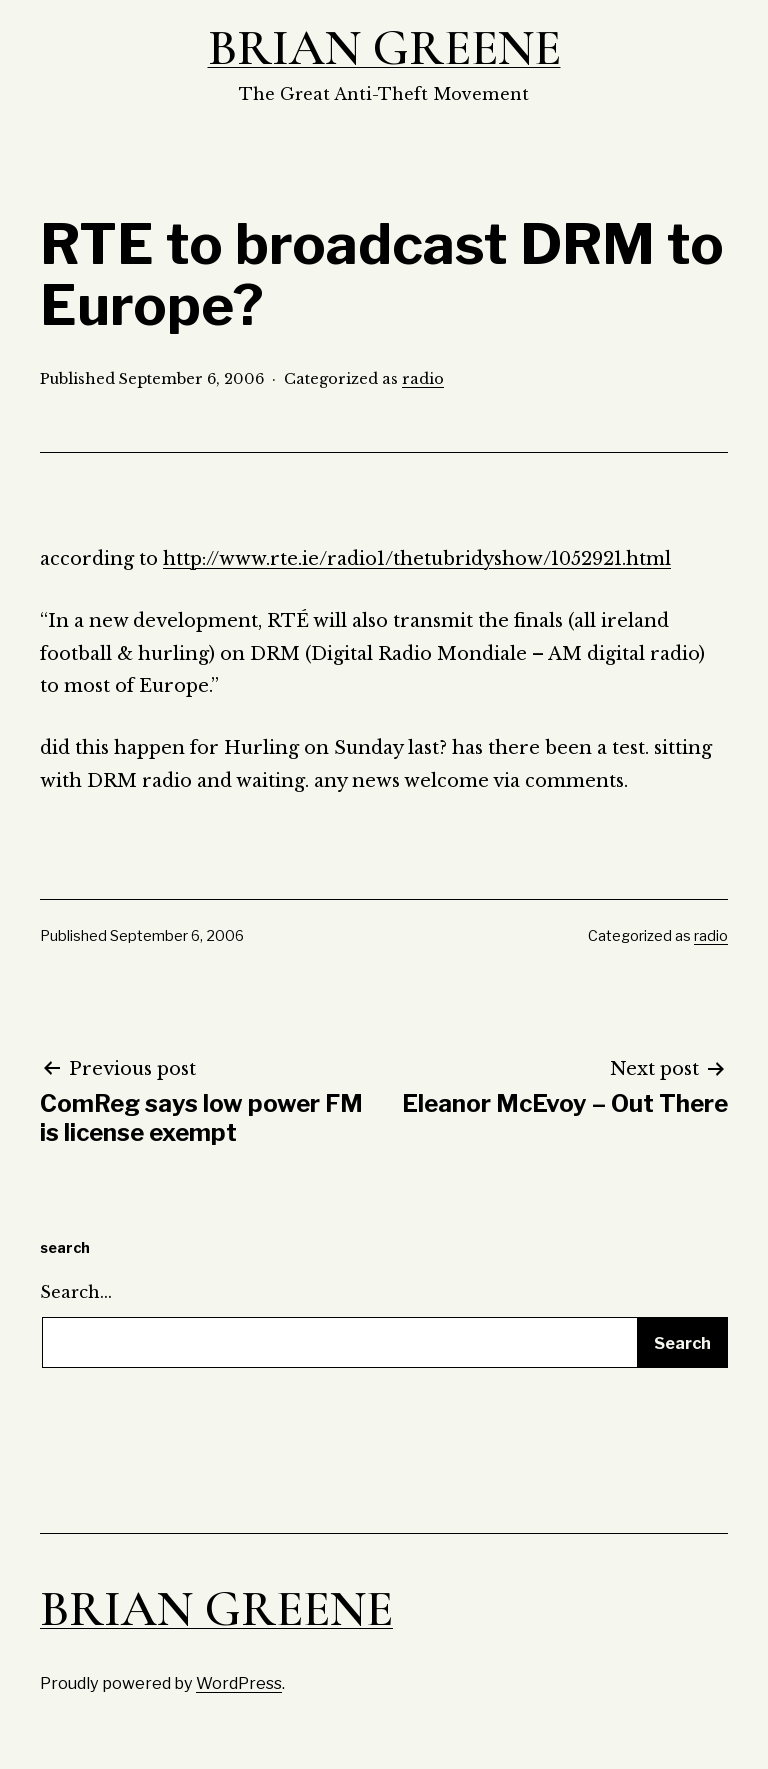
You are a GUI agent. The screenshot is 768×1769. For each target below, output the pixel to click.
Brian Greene (384, 48)
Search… (76, 1292)
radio (423, 379)
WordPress (239, 1683)
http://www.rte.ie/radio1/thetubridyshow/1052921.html (417, 559)
